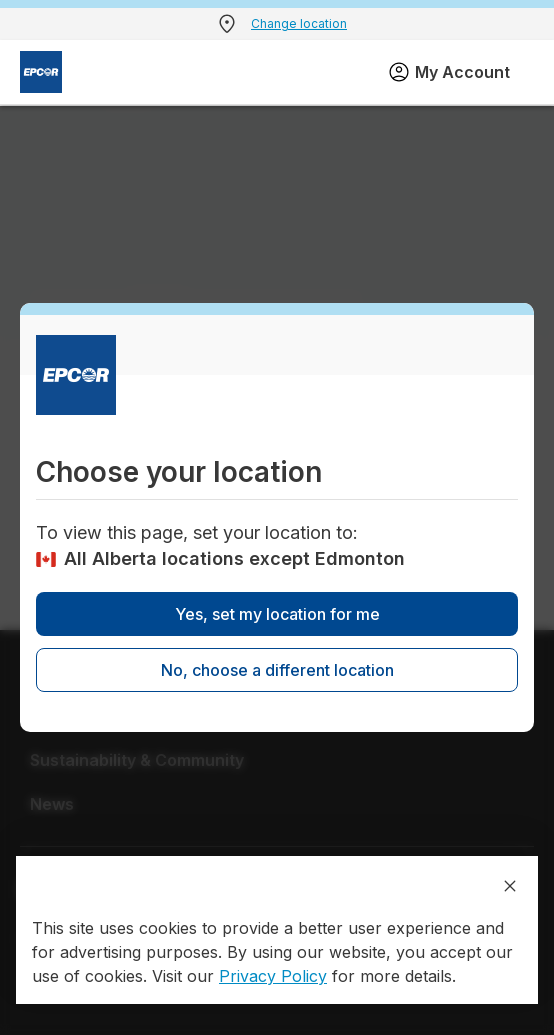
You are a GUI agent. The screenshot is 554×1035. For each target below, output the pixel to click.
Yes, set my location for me (277, 614)
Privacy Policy (273, 976)
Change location (299, 23)
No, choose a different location (277, 670)
